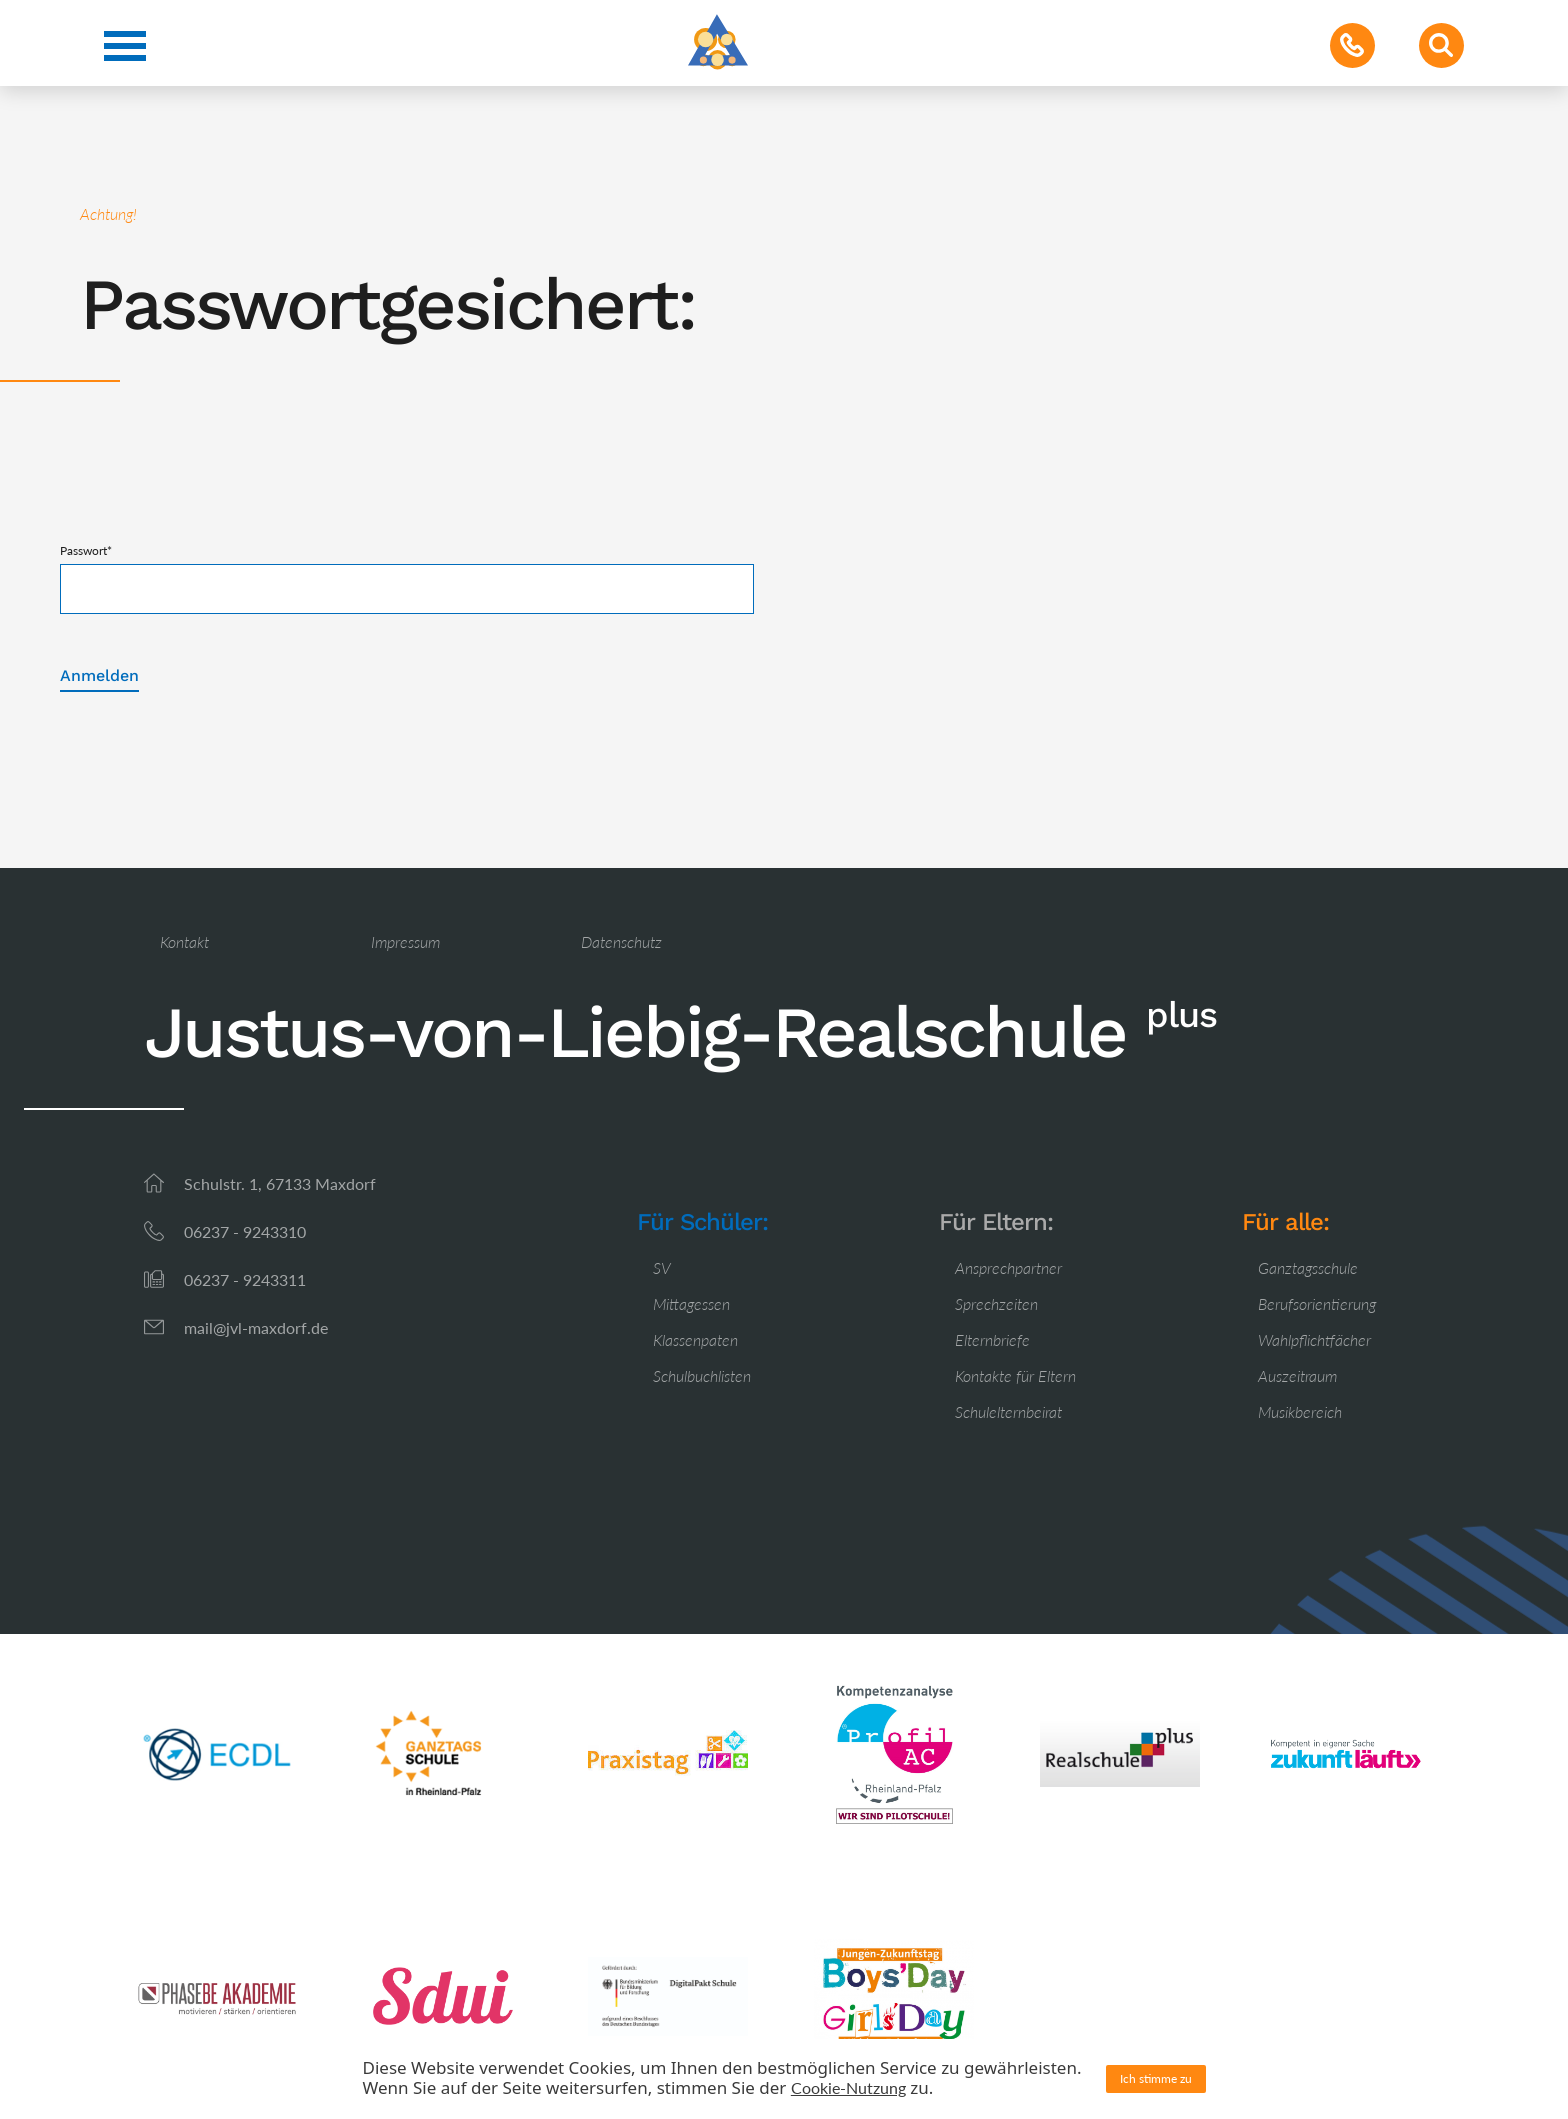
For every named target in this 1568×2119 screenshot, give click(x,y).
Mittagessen (691, 1303)
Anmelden (99, 675)
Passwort (86, 550)
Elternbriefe (992, 1339)
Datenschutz (621, 941)
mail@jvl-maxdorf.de (256, 1327)
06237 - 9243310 (245, 1231)
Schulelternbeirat (1008, 1411)
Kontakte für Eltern (1015, 1375)
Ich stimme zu (1156, 2078)
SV (662, 1267)
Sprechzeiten (996, 1303)
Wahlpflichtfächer (1314, 1339)
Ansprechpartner (1008, 1267)
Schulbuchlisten (702, 1375)
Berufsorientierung (1317, 1303)
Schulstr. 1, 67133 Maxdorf (280, 1183)
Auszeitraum (1297, 1375)
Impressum (405, 941)
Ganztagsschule (1308, 1267)
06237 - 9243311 (245, 1279)
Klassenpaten (695, 1339)
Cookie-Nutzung (848, 2087)
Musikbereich (1300, 1411)
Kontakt (184, 941)
